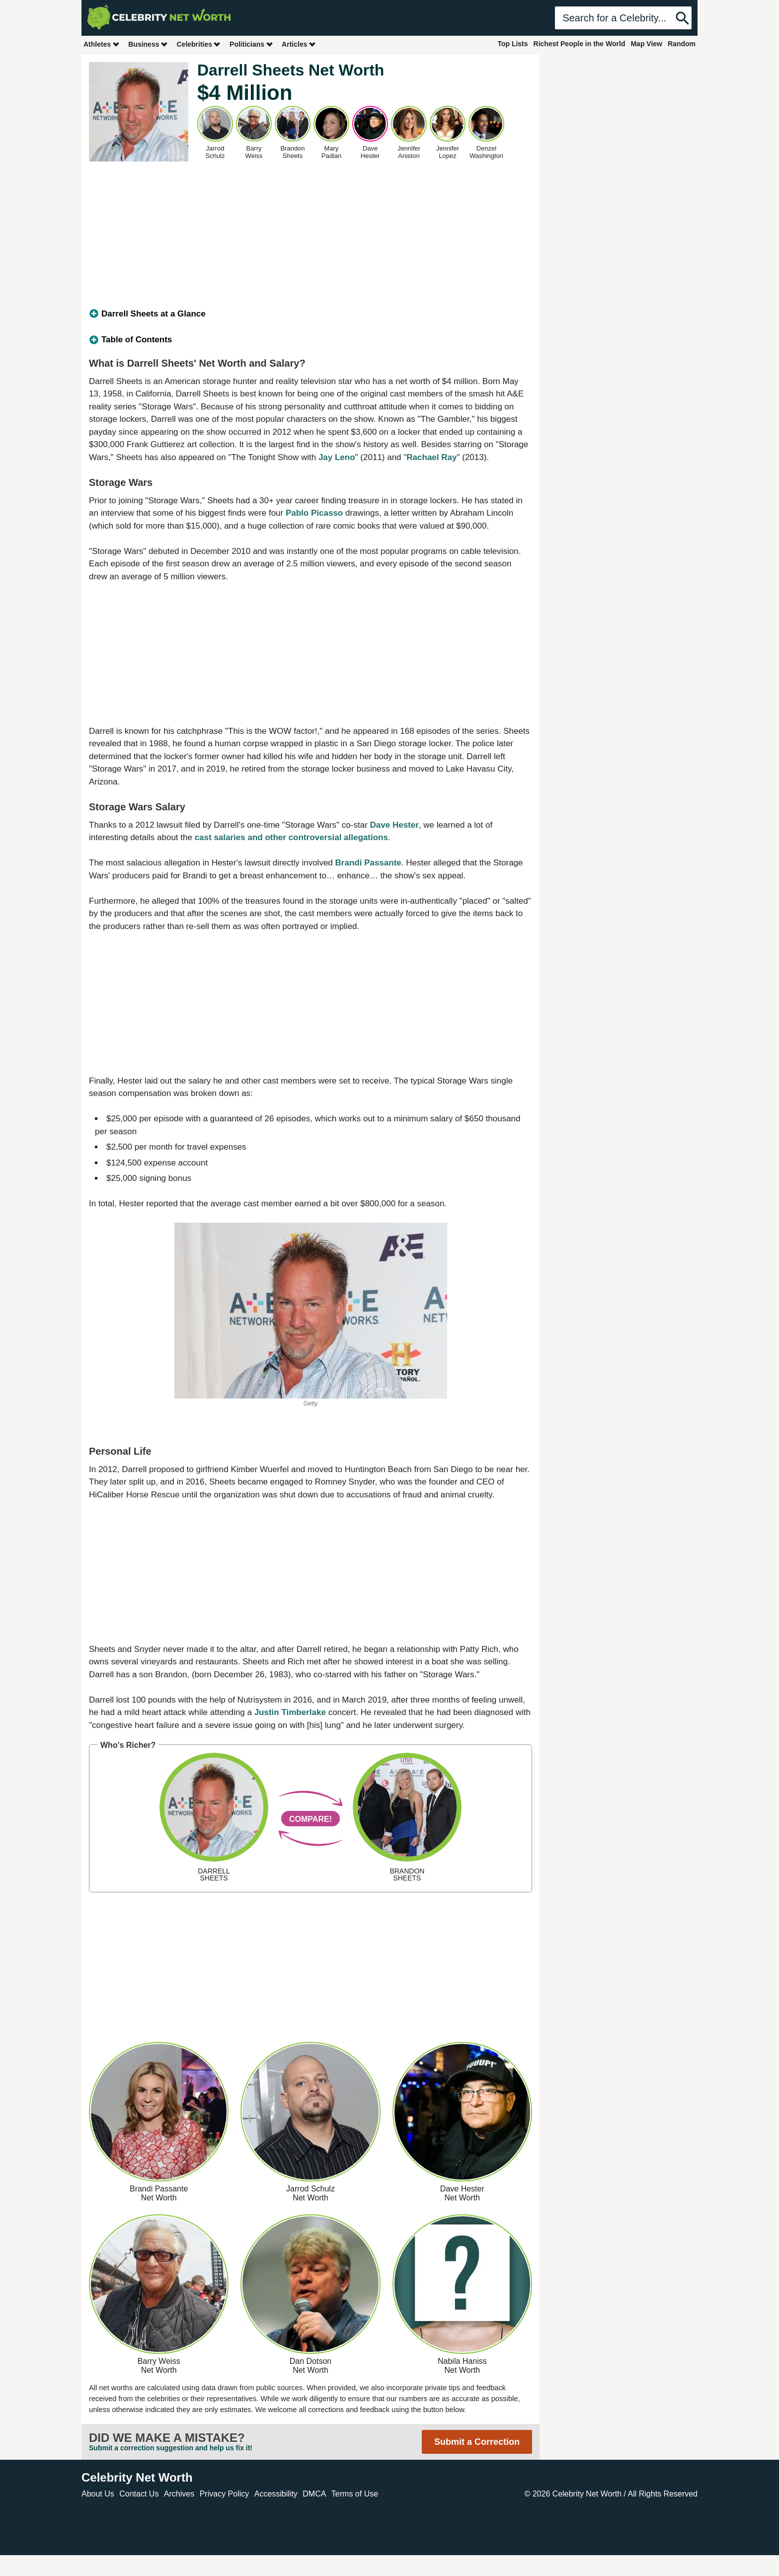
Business (148, 44)
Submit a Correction (477, 2442)
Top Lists (512, 44)
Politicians (251, 44)
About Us (97, 2494)
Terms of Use (354, 2494)
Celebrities (198, 44)
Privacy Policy (224, 2494)
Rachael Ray (431, 457)
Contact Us (138, 2494)
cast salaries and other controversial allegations (291, 837)
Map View (646, 44)
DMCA (314, 2494)
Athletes (101, 44)
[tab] (310, 314)
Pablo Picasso (314, 513)
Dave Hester (394, 825)
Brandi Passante (368, 862)
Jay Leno (336, 457)
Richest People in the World (579, 44)
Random (682, 44)
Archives (179, 2494)
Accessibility (276, 2494)
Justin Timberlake (290, 1712)
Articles (299, 44)
